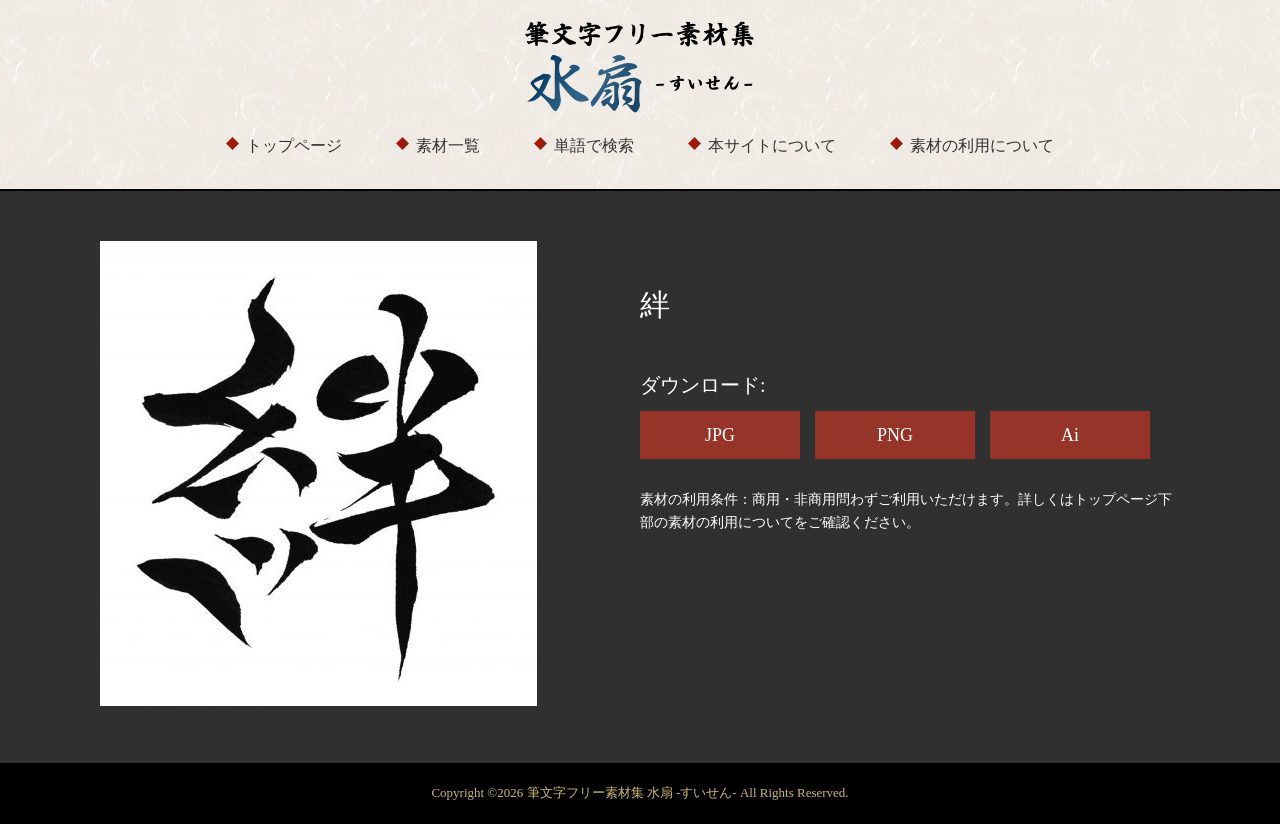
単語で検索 (594, 145)
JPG (720, 435)
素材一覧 (448, 145)
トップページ (294, 145)
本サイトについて (772, 145)
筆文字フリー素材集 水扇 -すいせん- (633, 792)
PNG (895, 435)
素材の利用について (982, 145)
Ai (1070, 435)
